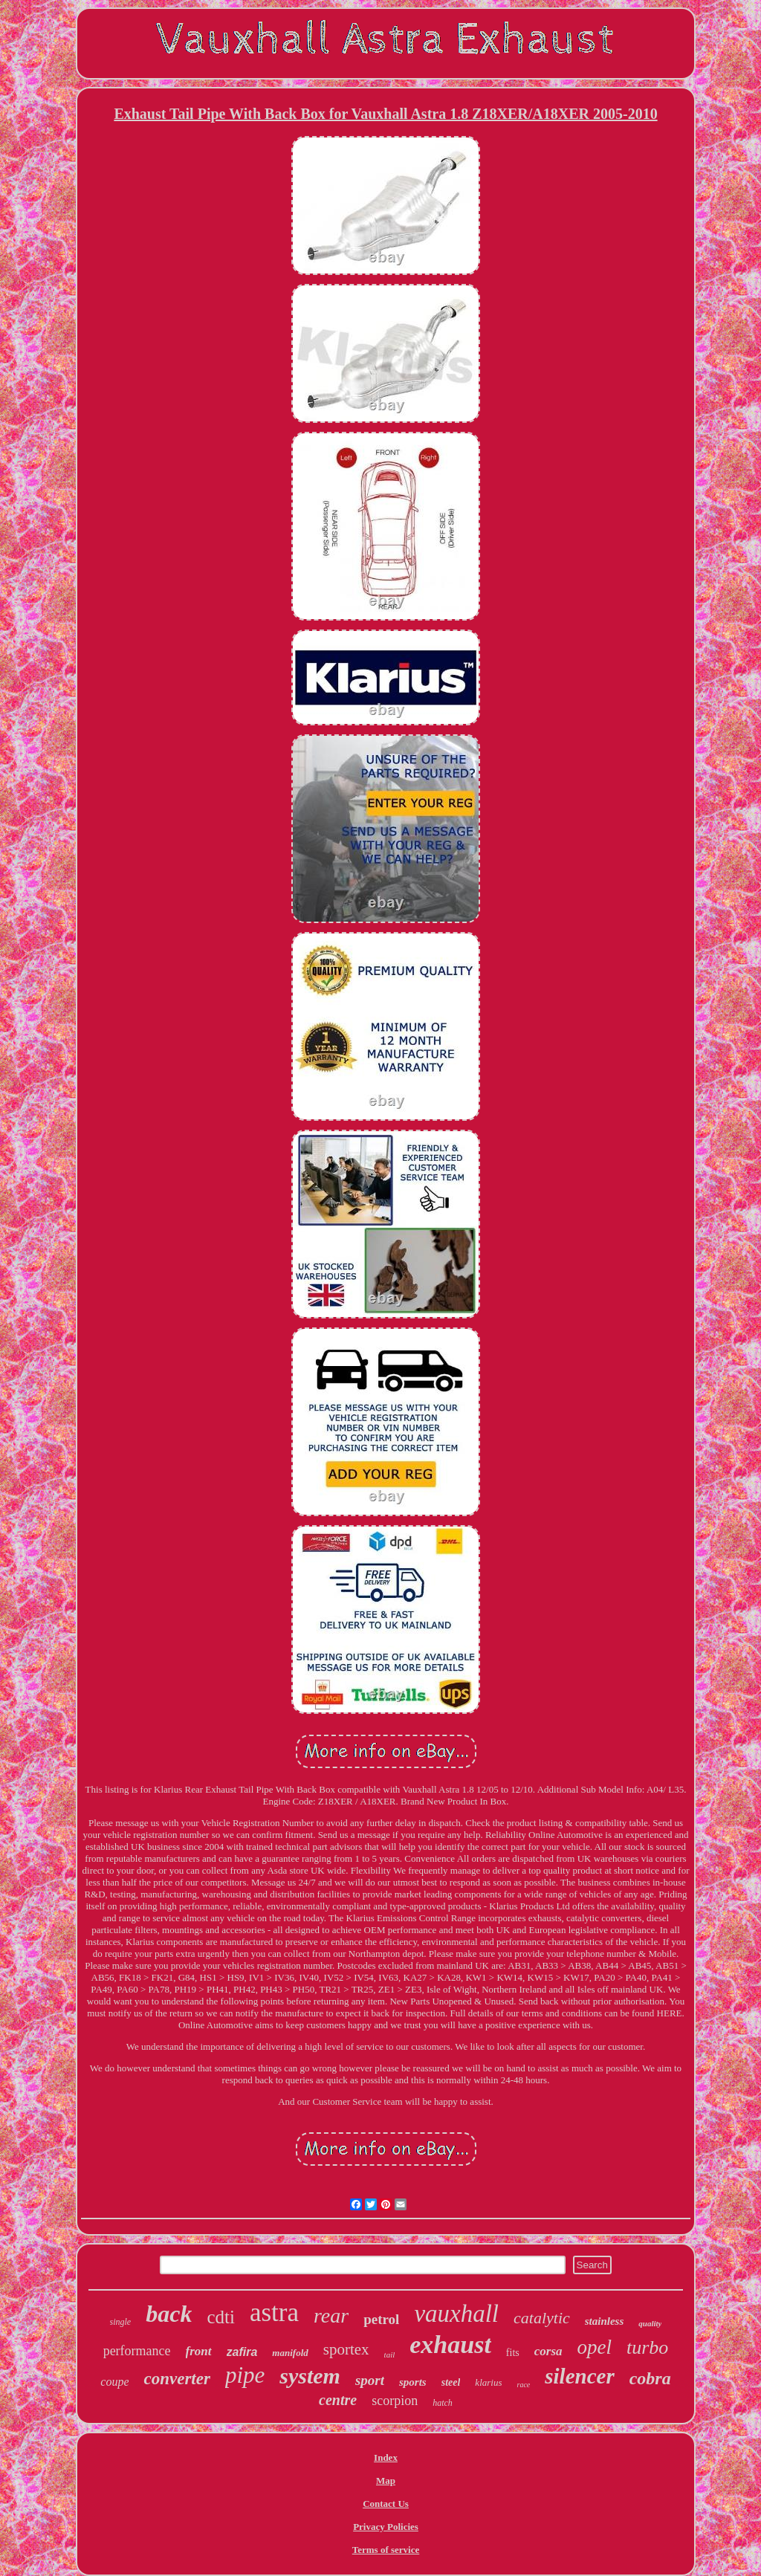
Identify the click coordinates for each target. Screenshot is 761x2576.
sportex (346, 2349)
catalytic (542, 2317)
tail (389, 2354)
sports (413, 2382)
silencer (579, 2376)
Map (385, 2480)
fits (512, 2352)
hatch (443, 2403)
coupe (114, 2381)
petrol (381, 2319)
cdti (221, 2317)
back (169, 2313)
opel (594, 2347)
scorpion (395, 2400)
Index (386, 2457)
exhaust (450, 2344)
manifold (290, 2352)
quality (649, 2323)
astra (274, 2312)
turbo (647, 2347)
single (121, 2322)
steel (451, 2382)
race (523, 2385)
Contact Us (386, 2503)
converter (176, 2378)
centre (338, 2400)
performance (137, 2350)
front (199, 2351)
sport (369, 2380)
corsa (548, 2351)
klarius (488, 2382)
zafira (242, 2352)
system (309, 2375)
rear (331, 2315)
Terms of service (386, 2549)
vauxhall (456, 2313)
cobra (650, 2378)
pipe (245, 2375)
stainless (604, 2321)
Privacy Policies (385, 2526)
